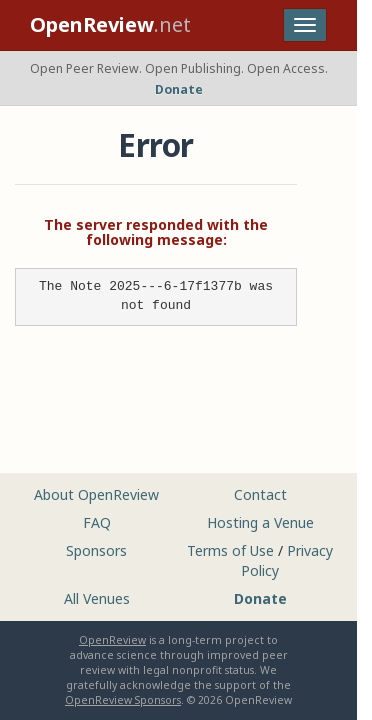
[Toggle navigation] (305, 25)
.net (110, 24)
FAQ (97, 522)
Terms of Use (230, 550)
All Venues (97, 598)
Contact (260, 494)
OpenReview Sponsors (123, 700)
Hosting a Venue (260, 522)
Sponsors (96, 550)
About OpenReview (96, 494)
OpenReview (112, 640)
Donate (179, 89)
